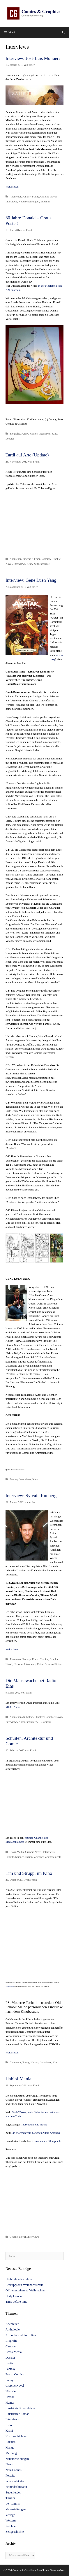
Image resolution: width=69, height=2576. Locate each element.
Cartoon (11, 2346)
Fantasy (26, 196)
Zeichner (45, 201)
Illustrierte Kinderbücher (21, 2408)
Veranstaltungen (16, 2509)
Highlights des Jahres (19, 2279)
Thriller (10, 2498)
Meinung (11, 2453)
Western (11, 2520)
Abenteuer (15, 196)
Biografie (15, 433)
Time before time (16, 2301)
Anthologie (28, 1716)
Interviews (11, 201)
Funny (35, 196)
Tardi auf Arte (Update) (27, 454)
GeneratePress (58, 2570)
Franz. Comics (42, 558)
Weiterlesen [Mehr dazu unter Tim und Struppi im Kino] (12, 2052)
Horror (10, 2397)
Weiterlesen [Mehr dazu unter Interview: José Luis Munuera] (12, 186)
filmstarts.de (10, 1986)
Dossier (10, 2357)
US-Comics (44, 1721)
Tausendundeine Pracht (34, 2124)
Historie (18, 1664)
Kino (54, 433)
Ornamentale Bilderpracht (47, 2141)
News (9, 2464)
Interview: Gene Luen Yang (31, 580)
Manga (10, 2447)
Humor (33, 433)
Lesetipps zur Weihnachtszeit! (24, 2285)
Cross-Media (17, 1851)
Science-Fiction (53, 1664)
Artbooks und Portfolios (21, 2335)
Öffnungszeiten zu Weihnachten (25, 2290)
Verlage (10, 2515)
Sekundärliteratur (16, 2487)
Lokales (10, 438)
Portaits (10, 1856)
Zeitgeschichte (41, 563)
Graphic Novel (48, 196)
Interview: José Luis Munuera (33, 58)
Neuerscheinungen (29, 201)
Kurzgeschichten (28, 1721)
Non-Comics (14, 2470)
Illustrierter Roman (17, 2414)
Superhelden (13, 2492)
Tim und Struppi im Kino (29, 1873)
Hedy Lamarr (14, 2296)
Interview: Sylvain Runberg (31, 1495)
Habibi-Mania (18, 2078)
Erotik (9, 2363)
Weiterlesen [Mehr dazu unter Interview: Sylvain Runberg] (12, 1649)
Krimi (40, 1664)
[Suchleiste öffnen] (63, 32)
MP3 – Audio (13, 1706)
